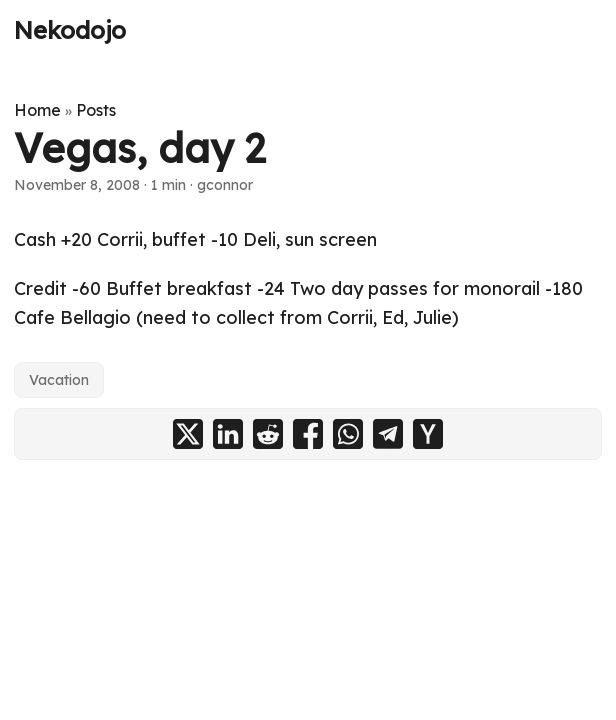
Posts (96, 110)
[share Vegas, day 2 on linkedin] (228, 434)
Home (37, 110)
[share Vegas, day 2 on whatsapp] (348, 434)
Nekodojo (70, 30)
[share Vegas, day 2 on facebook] (308, 434)
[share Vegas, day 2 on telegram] (388, 434)
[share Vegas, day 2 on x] (188, 434)
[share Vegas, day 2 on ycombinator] (428, 434)
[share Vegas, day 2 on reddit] (268, 434)
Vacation (59, 380)
